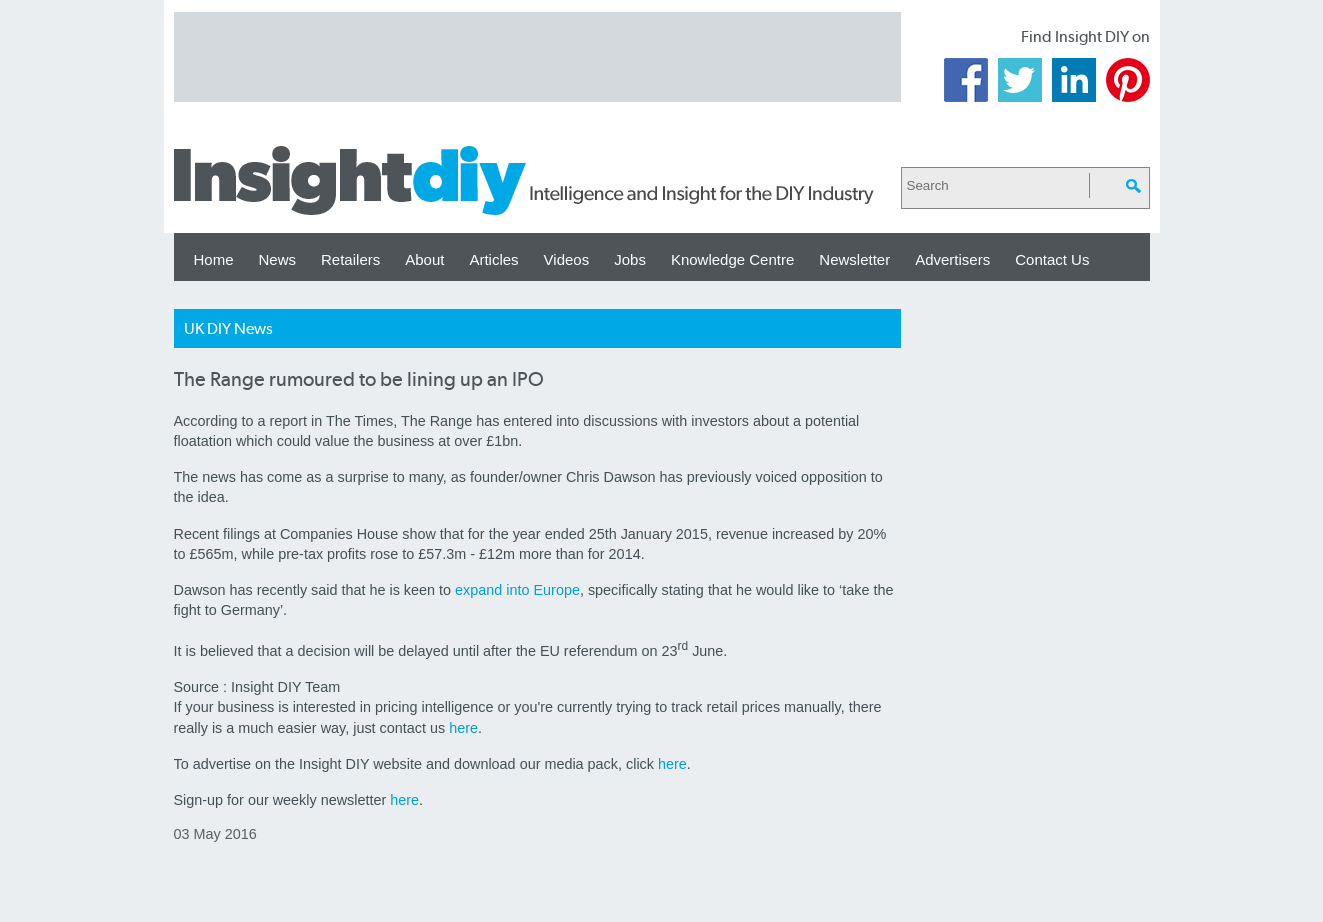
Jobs (630, 259)
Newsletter (854, 259)
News (278, 259)
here (463, 728)
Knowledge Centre (732, 259)
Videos (567, 259)
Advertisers (952, 259)
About (424, 259)
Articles (493, 259)
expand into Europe (517, 590)
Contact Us (1052, 259)
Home (214, 259)
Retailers (350, 259)
